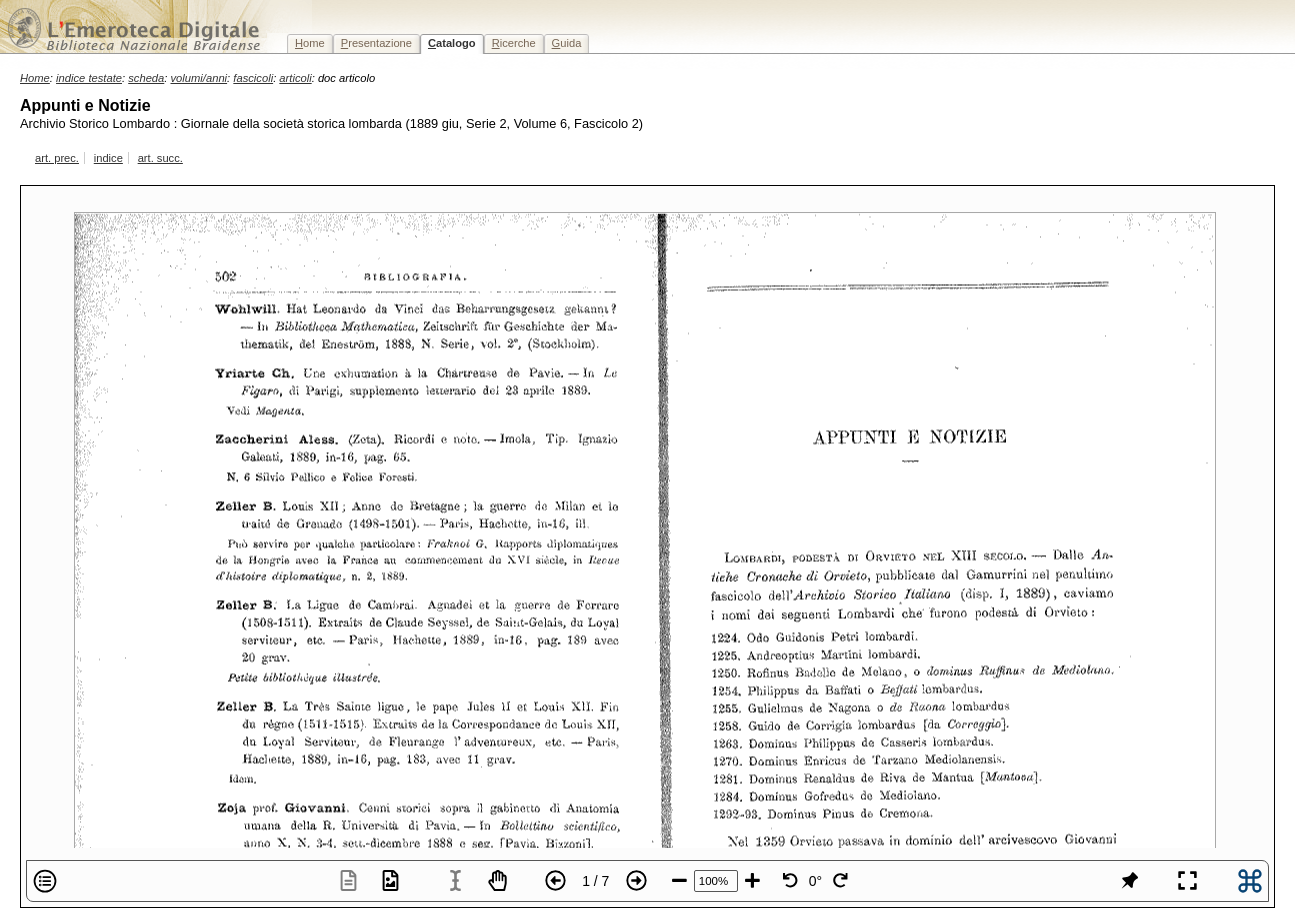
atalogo (452, 43)
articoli (295, 78)
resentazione (376, 43)
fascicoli (253, 78)
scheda (146, 78)
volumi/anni (199, 78)
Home (35, 78)
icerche (514, 43)
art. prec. (57, 158)
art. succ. (160, 158)
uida (567, 43)
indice (108, 158)
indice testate (89, 78)
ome (310, 43)
